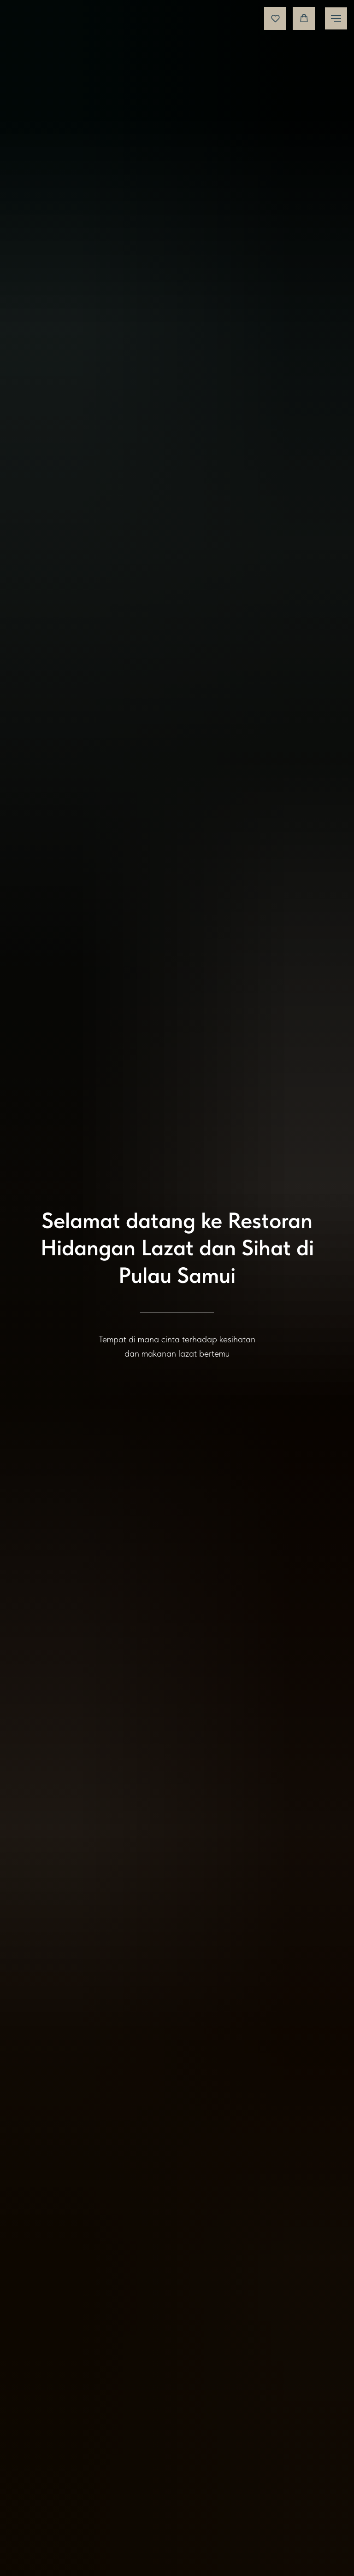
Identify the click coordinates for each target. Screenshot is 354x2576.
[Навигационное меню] (336, 18)
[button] (275, 18)
